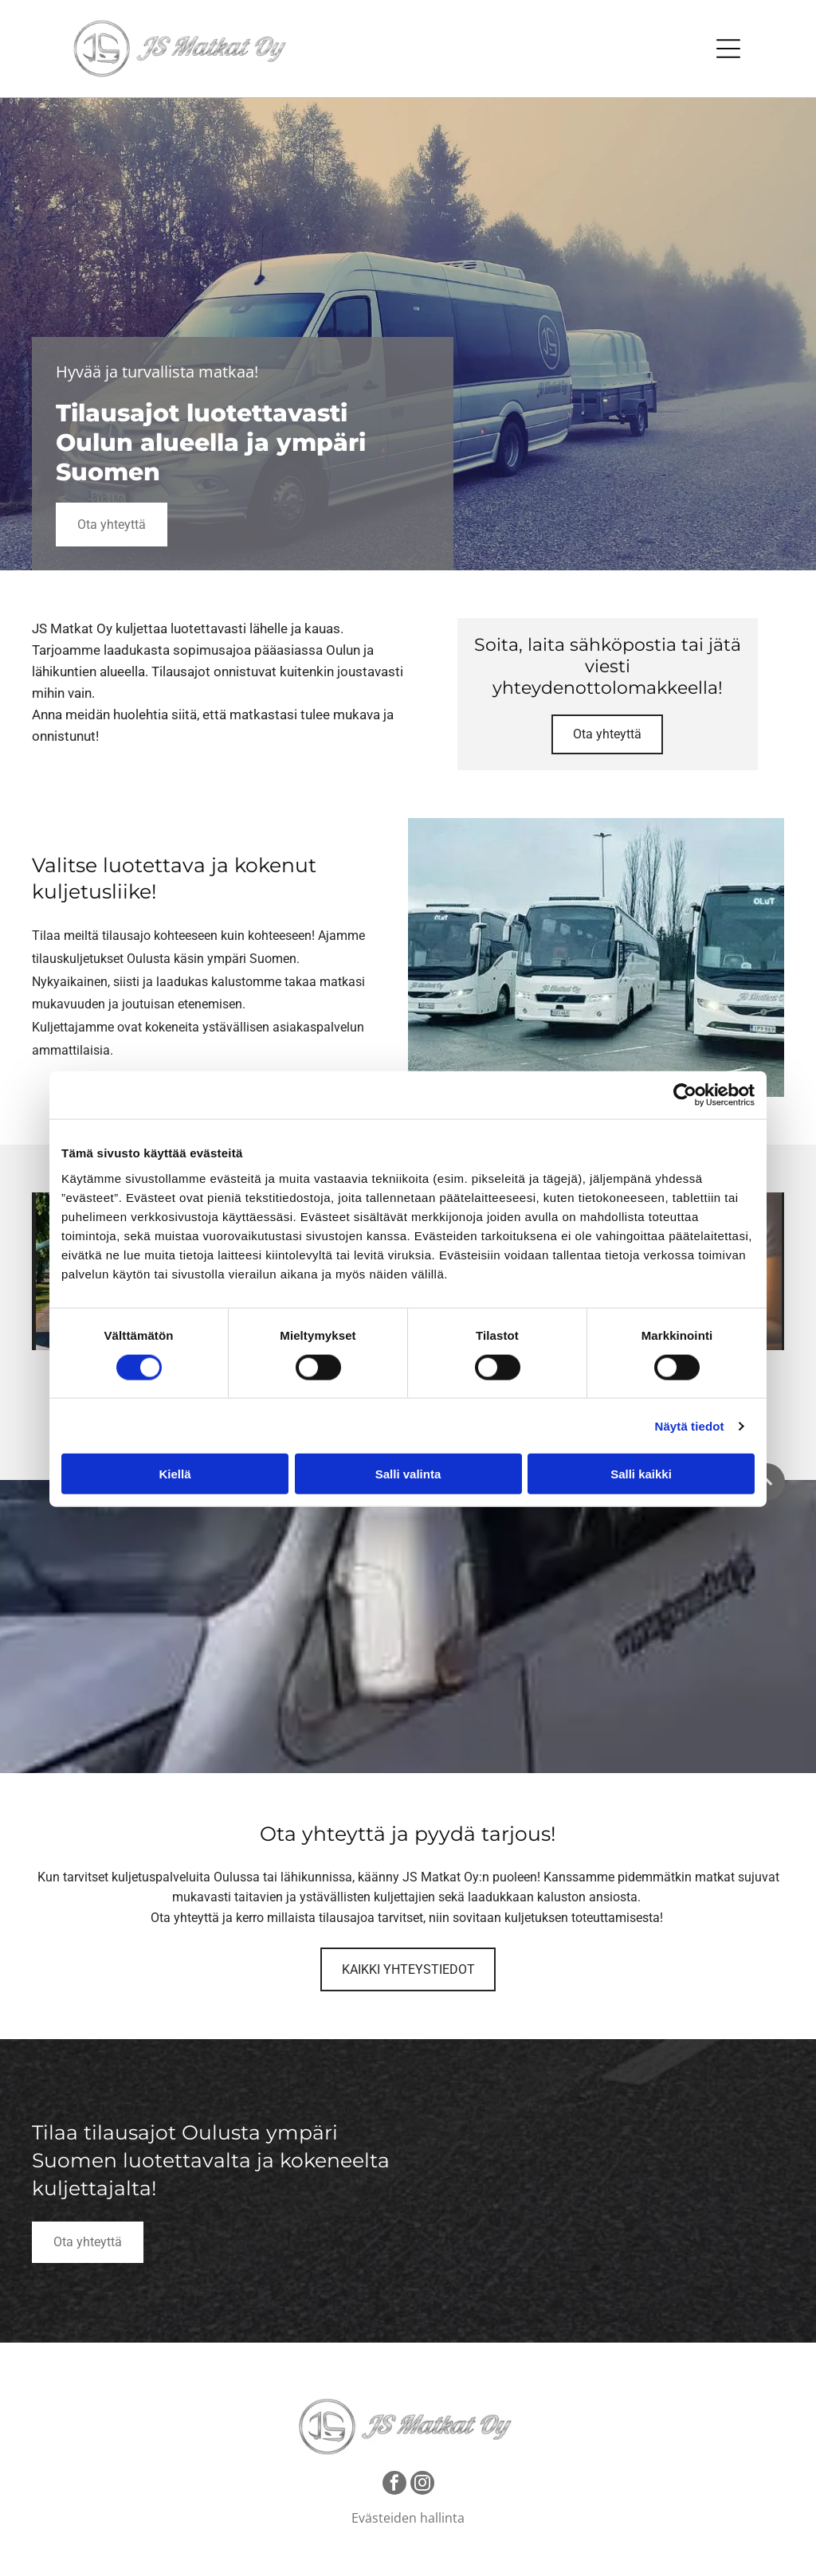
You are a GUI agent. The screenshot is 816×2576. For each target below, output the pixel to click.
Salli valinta (408, 1472)
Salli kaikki (641, 1472)
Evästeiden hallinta (408, 2515)
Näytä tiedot (689, 1424)
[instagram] (422, 2482)
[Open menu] (728, 49)
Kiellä (174, 1472)
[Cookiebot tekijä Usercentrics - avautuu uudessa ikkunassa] (685, 1094)
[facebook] (394, 2482)
